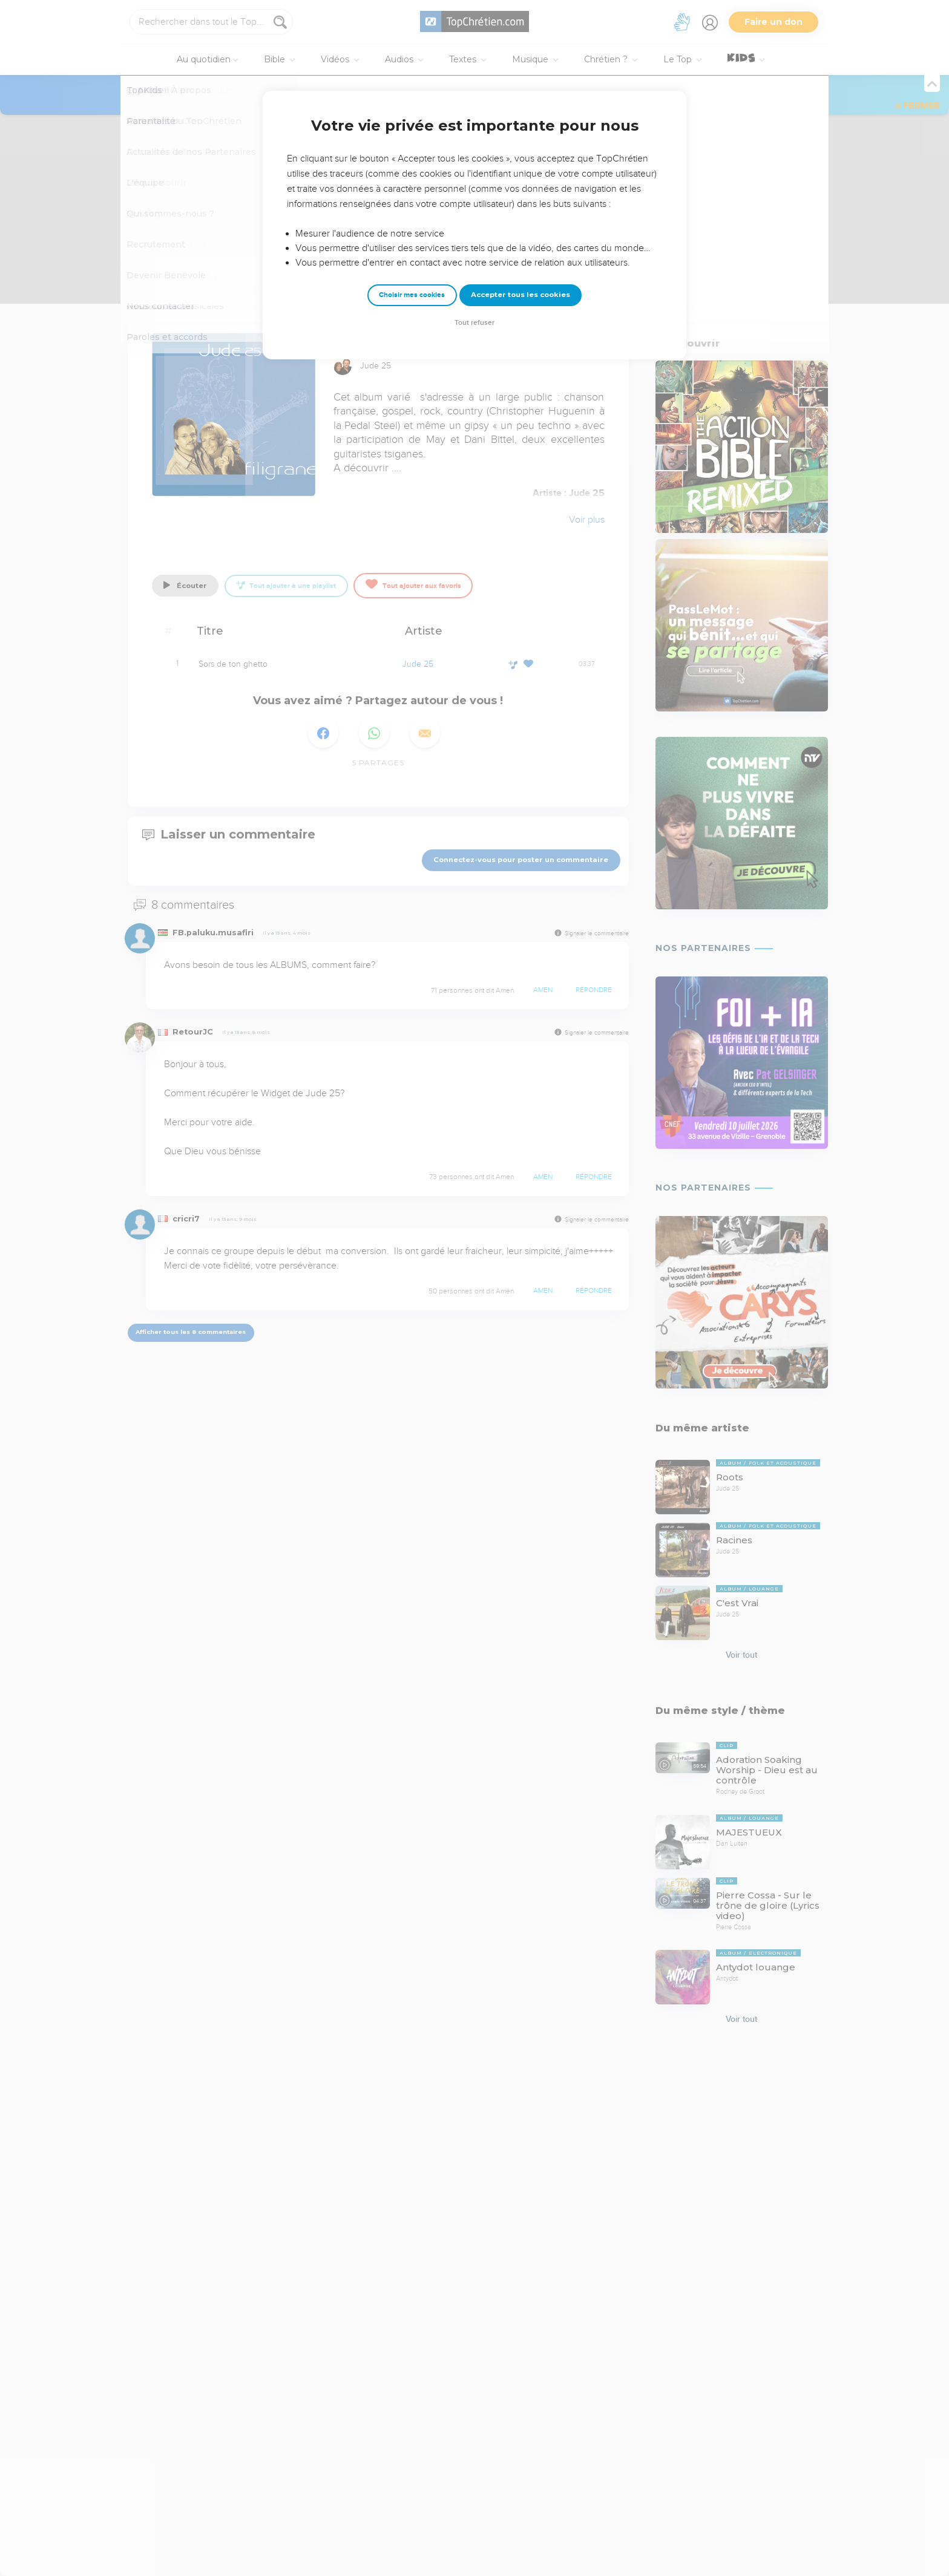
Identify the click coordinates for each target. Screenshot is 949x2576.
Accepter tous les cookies (520, 294)
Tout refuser (474, 323)
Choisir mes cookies (412, 295)
